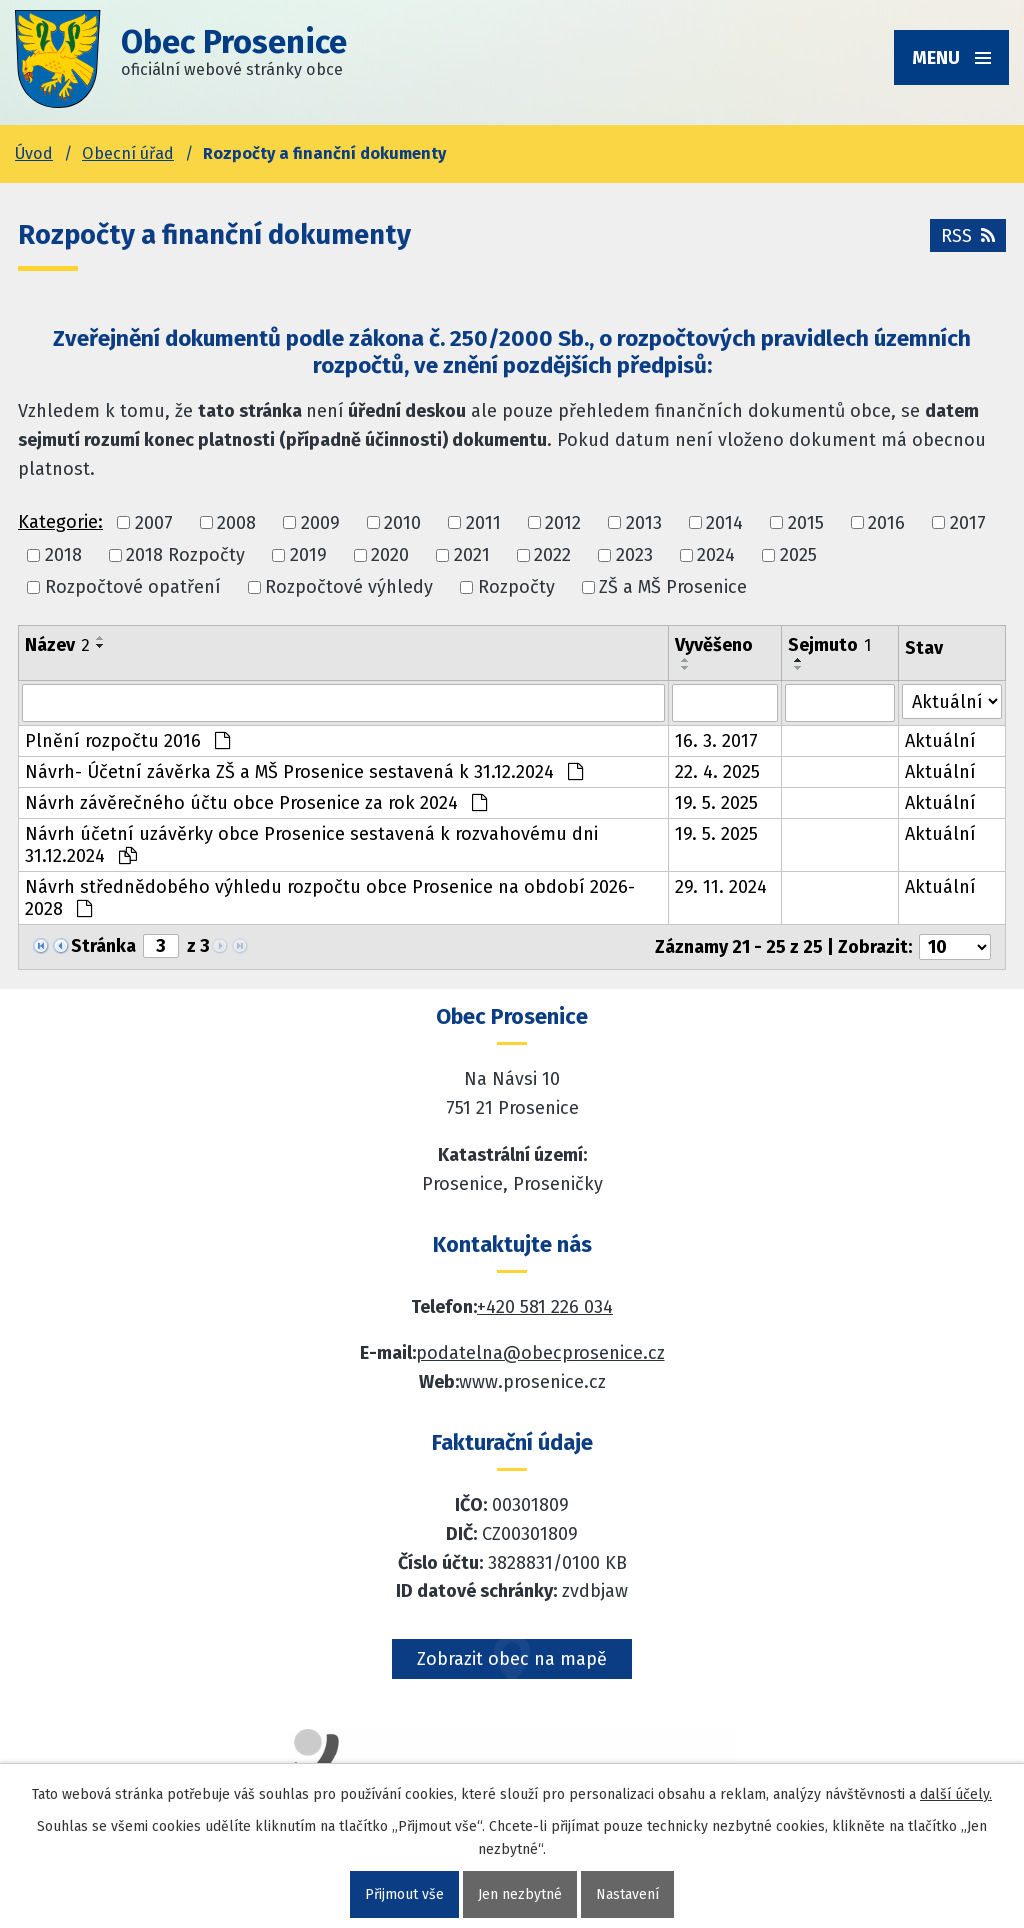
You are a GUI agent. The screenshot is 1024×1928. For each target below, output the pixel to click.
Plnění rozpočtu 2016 (127, 741)
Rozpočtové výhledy (349, 587)
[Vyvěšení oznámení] (725, 703)
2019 (308, 555)
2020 (390, 555)
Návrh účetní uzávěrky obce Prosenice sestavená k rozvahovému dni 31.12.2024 (311, 845)
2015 (806, 523)
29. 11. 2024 (721, 887)
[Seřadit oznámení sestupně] (101, 646)
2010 (402, 523)
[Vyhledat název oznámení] (343, 703)
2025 (798, 555)
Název (57, 645)
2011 (483, 523)
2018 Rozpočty (185, 555)
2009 (320, 523)
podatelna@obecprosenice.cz (540, 1353)
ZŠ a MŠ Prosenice (673, 587)
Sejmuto (829, 645)
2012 (563, 523)
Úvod (34, 153)
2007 (154, 523)
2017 (968, 523)
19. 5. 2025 (716, 803)
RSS (968, 236)
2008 (236, 523)
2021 (472, 555)
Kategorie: (60, 522)
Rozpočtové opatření (133, 587)
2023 (634, 555)
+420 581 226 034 (545, 1307)
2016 (886, 523)
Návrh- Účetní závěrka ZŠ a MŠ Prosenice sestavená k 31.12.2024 (304, 772)
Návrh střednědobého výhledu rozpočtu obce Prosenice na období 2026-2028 (330, 898)
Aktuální (940, 741)
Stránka (103, 946)
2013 (644, 523)
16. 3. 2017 (716, 741)
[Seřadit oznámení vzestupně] (101, 638)
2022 (552, 555)
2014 (724, 523)
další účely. (956, 1794)
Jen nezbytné (520, 1894)
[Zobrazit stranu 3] (161, 946)
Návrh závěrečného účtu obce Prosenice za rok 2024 (256, 803)
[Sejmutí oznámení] (840, 703)
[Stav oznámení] (952, 701)
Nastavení (627, 1894)
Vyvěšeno (714, 645)
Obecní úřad (128, 153)
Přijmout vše (404, 1894)
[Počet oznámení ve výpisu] (955, 947)
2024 (716, 555)
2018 (63, 555)
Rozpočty (516, 587)
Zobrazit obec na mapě (512, 1659)
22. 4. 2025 (717, 772)
